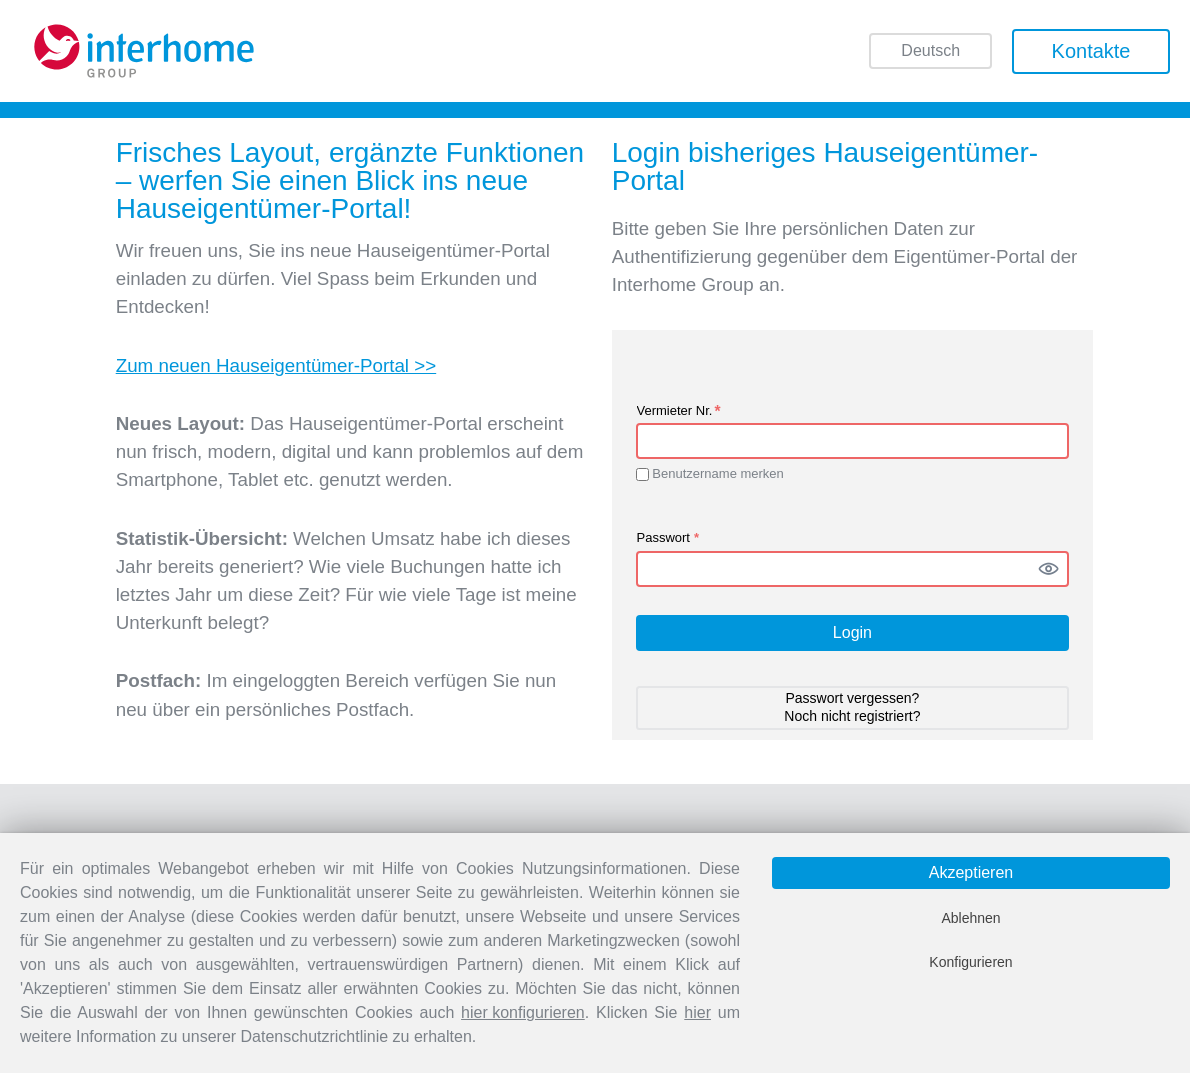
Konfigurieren (970, 962)
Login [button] (852, 632)
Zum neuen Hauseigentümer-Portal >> (276, 365)
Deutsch (930, 52)
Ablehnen (970, 918)
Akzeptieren (971, 872)
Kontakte (1091, 51)
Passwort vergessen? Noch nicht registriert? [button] (852, 707)
